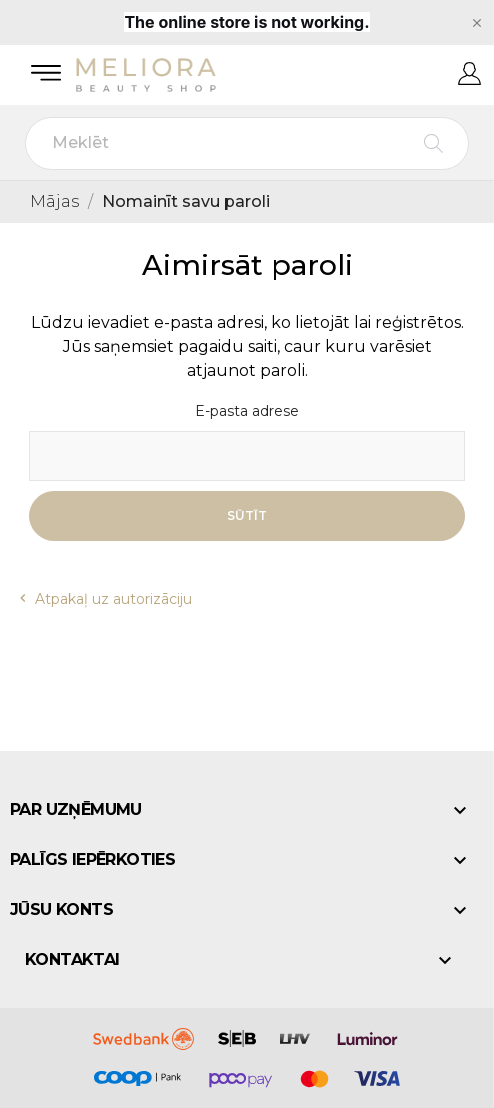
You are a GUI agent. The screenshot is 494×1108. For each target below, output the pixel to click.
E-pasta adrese (247, 411)
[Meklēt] (247, 143)
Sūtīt (247, 515)
